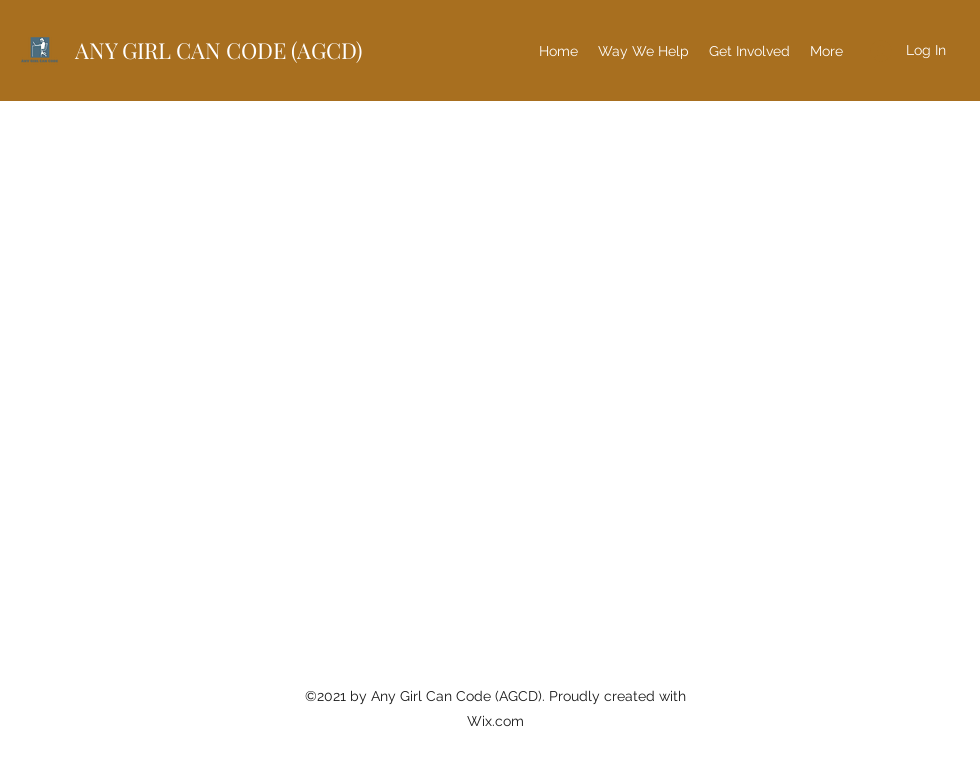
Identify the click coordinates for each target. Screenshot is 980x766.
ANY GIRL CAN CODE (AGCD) (218, 50)
